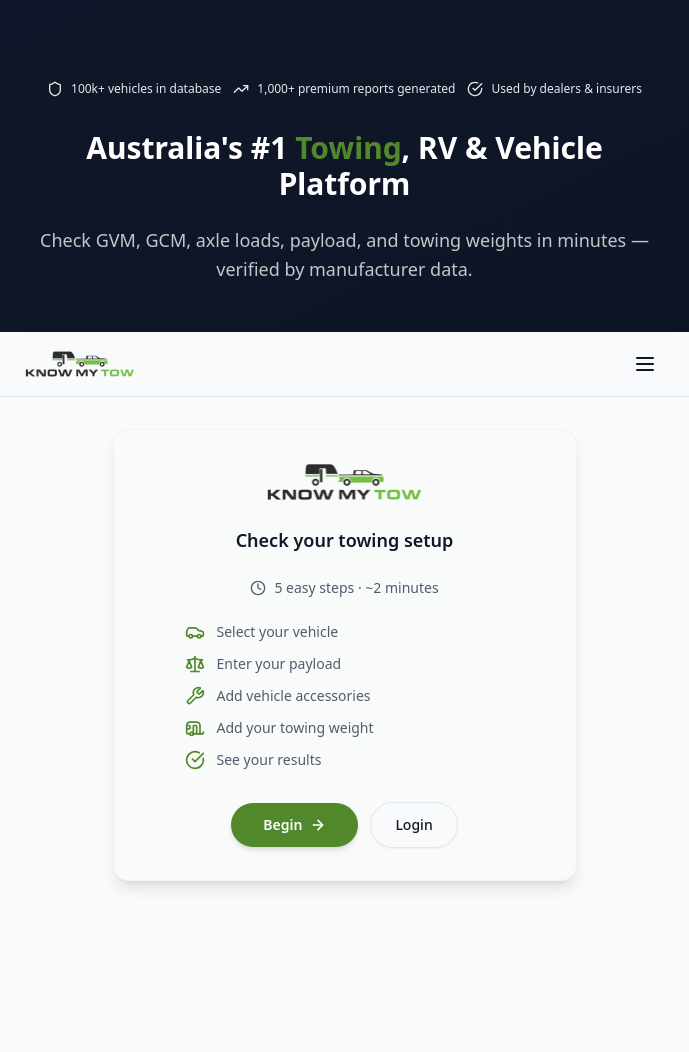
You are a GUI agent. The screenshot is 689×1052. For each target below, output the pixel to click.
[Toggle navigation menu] (645, 364)
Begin (294, 824)
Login (413, 824)
